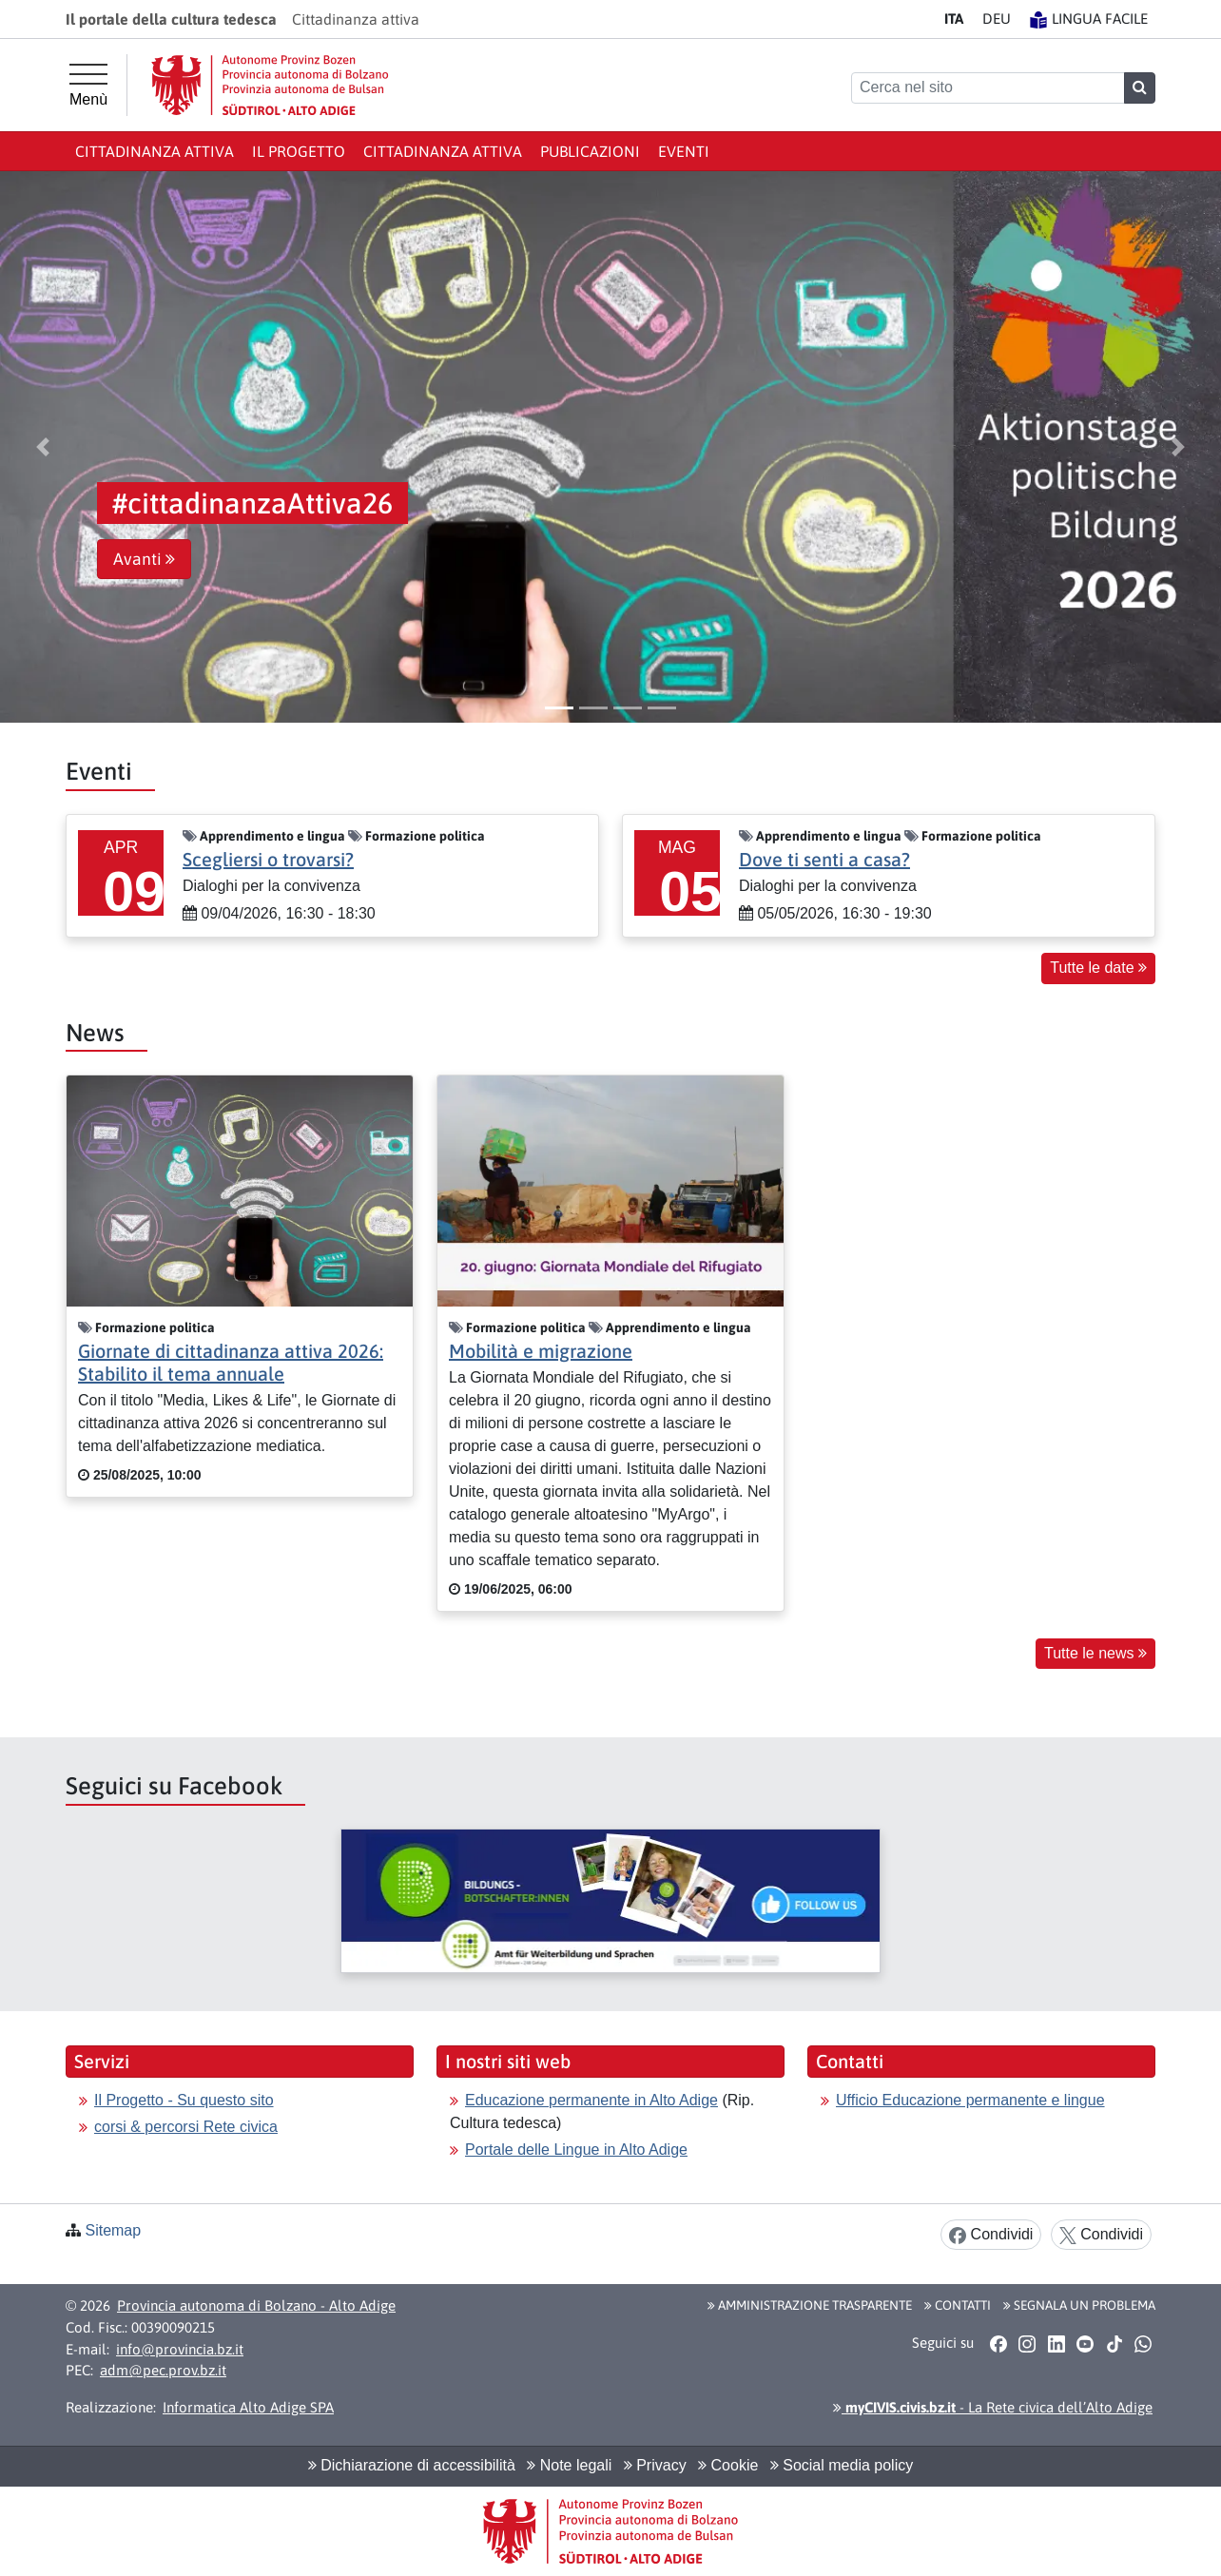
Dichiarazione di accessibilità (411, 2465)
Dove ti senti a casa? (824, 859)
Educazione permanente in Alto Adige (591, 2100)
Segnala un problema (1079, 2305)
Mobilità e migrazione (540, 1351)
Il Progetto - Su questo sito (184, 2100)
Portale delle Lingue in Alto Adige (576, 2149)
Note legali (569, 2465)
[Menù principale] (88, 85)
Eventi (683, 151)
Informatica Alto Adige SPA (248, 2407)
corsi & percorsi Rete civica (186, 2127)
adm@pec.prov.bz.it (163, 2370)
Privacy (655, 2465)
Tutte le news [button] (1095, 1653)
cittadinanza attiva (442, 151)
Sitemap (113, 2230)
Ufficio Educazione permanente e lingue (970, 2100)
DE (996, 18)
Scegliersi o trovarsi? (268, 859)
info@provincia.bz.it (179, 2349)
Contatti (957, 2305)
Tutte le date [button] (1098, 967)
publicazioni (590, 151)
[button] (43, 447)
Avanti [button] (144, 559)
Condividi (991, 2235)
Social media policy (841, 2465)
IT (953, 18)
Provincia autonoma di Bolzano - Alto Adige (256, 2305)
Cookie (728, 2465)
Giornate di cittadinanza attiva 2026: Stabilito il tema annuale (230, 1362)
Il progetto (298, 151)
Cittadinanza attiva (154, 151)
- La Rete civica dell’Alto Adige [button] (993, 2407)
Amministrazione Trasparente (809, 2305)
